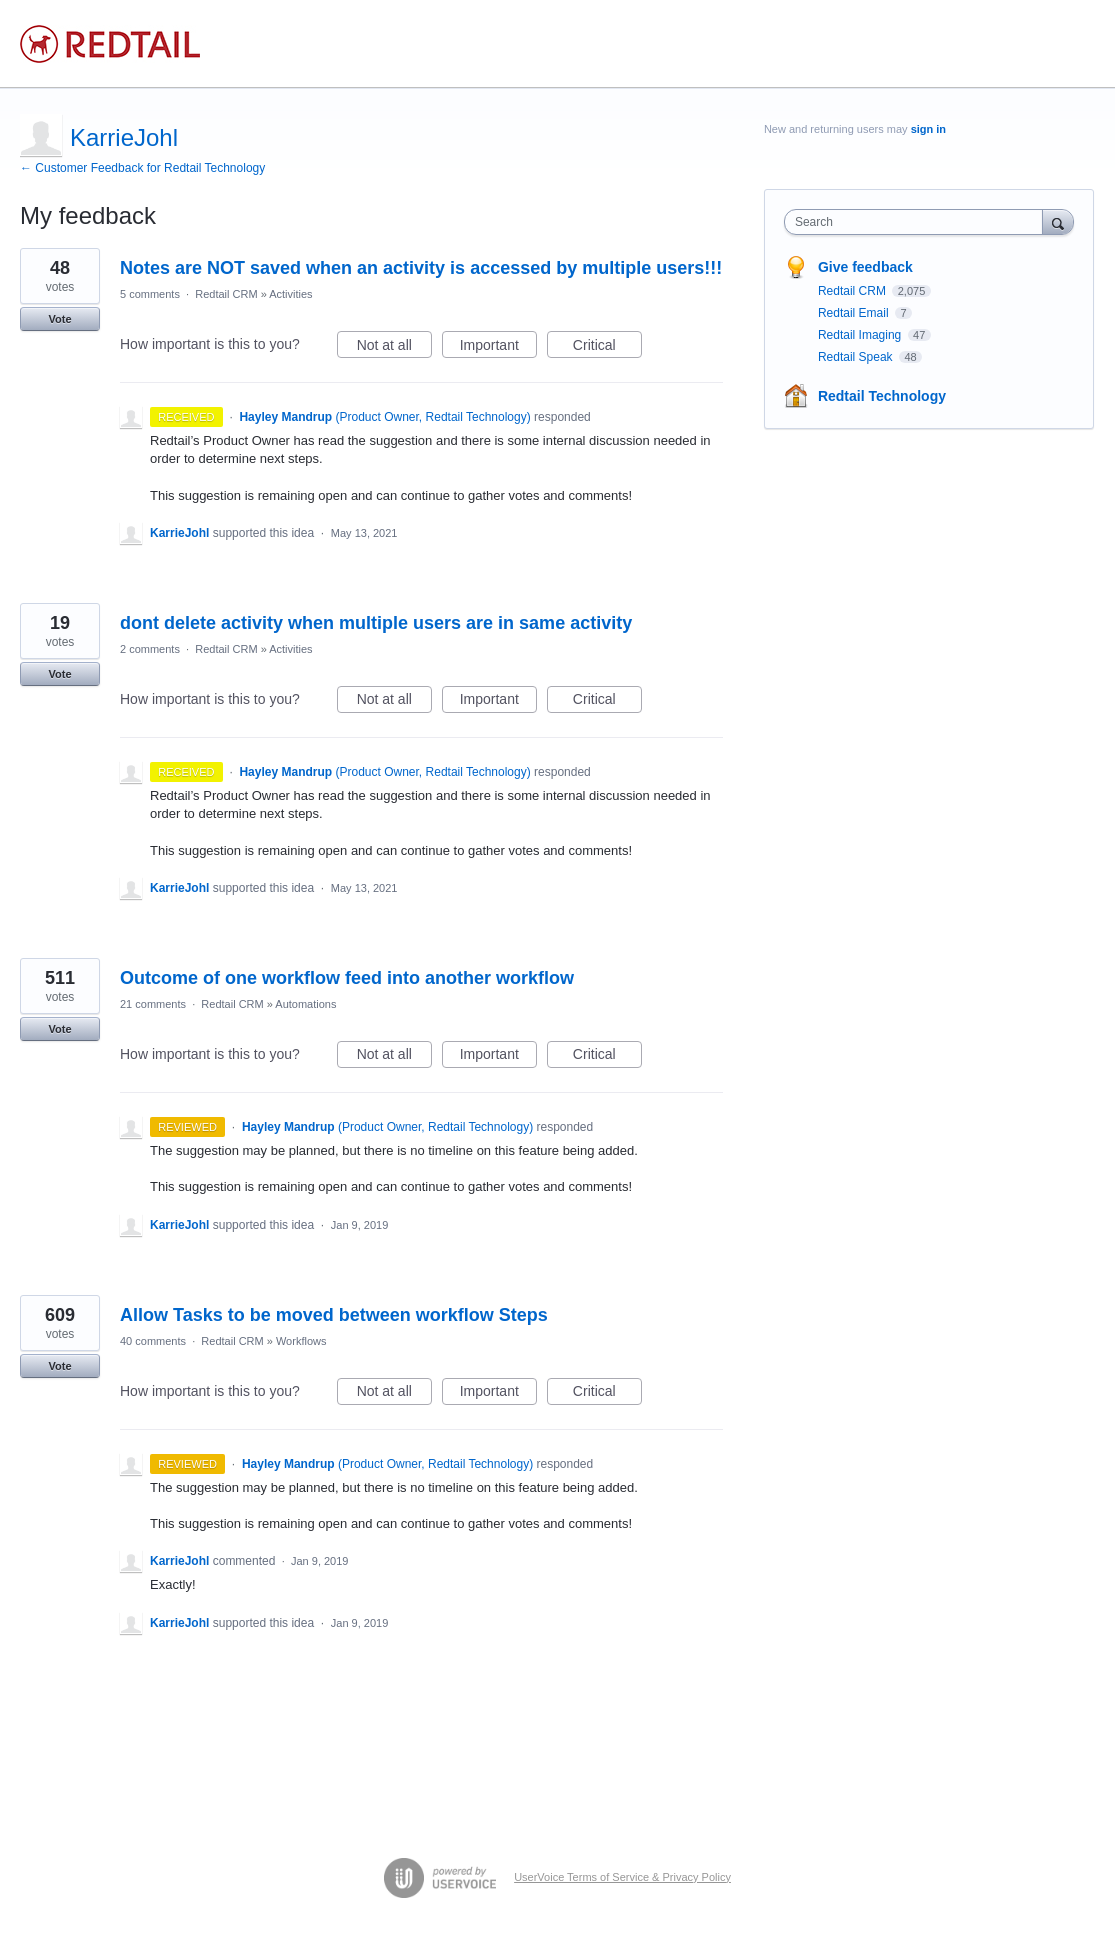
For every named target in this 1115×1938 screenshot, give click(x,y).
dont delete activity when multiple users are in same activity (376, 623)
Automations (305, 1004)
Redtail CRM (226, 294)
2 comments (150, 649)
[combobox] (918, 222)
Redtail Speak (857, 357)
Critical (607, 348)
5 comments (150, 294)
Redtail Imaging (861, 335)
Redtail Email (855, 313)
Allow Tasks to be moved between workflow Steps (334, 1315)
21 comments (153, 1004)
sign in (928, 129)
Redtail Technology (882, 396)
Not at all (394, 348)
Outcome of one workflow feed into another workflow (347, 978)
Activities (290, 294)
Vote (59, 319)
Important (498, 348)
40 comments (153, 1341)
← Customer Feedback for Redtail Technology (142, 168)
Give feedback (865, 267)
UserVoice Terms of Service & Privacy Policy (622, 1877)
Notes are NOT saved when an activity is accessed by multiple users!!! (421, 268)
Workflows (301, 1341)
